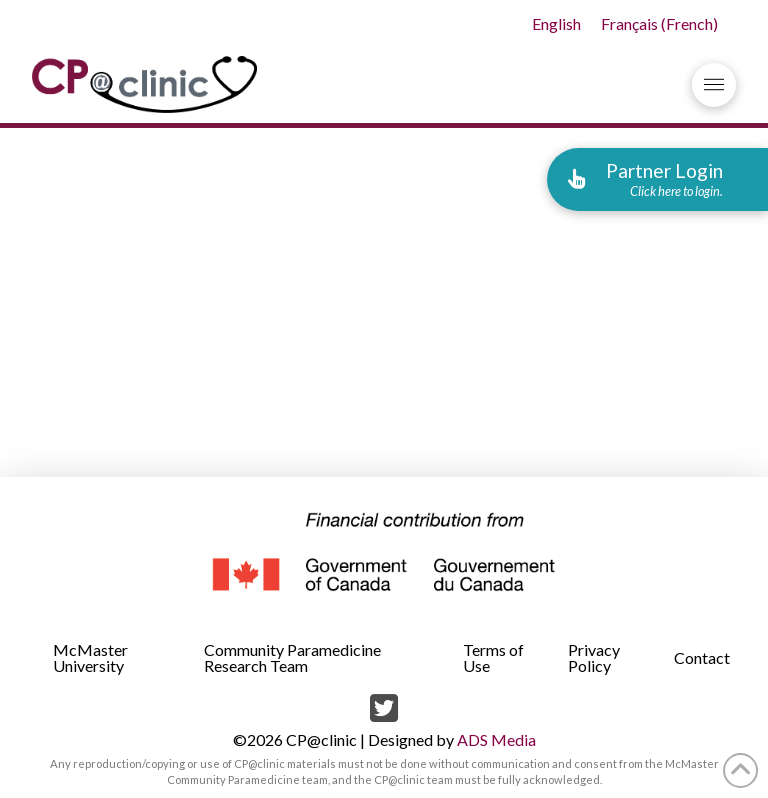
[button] (714, 85)
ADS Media (496, 739)
